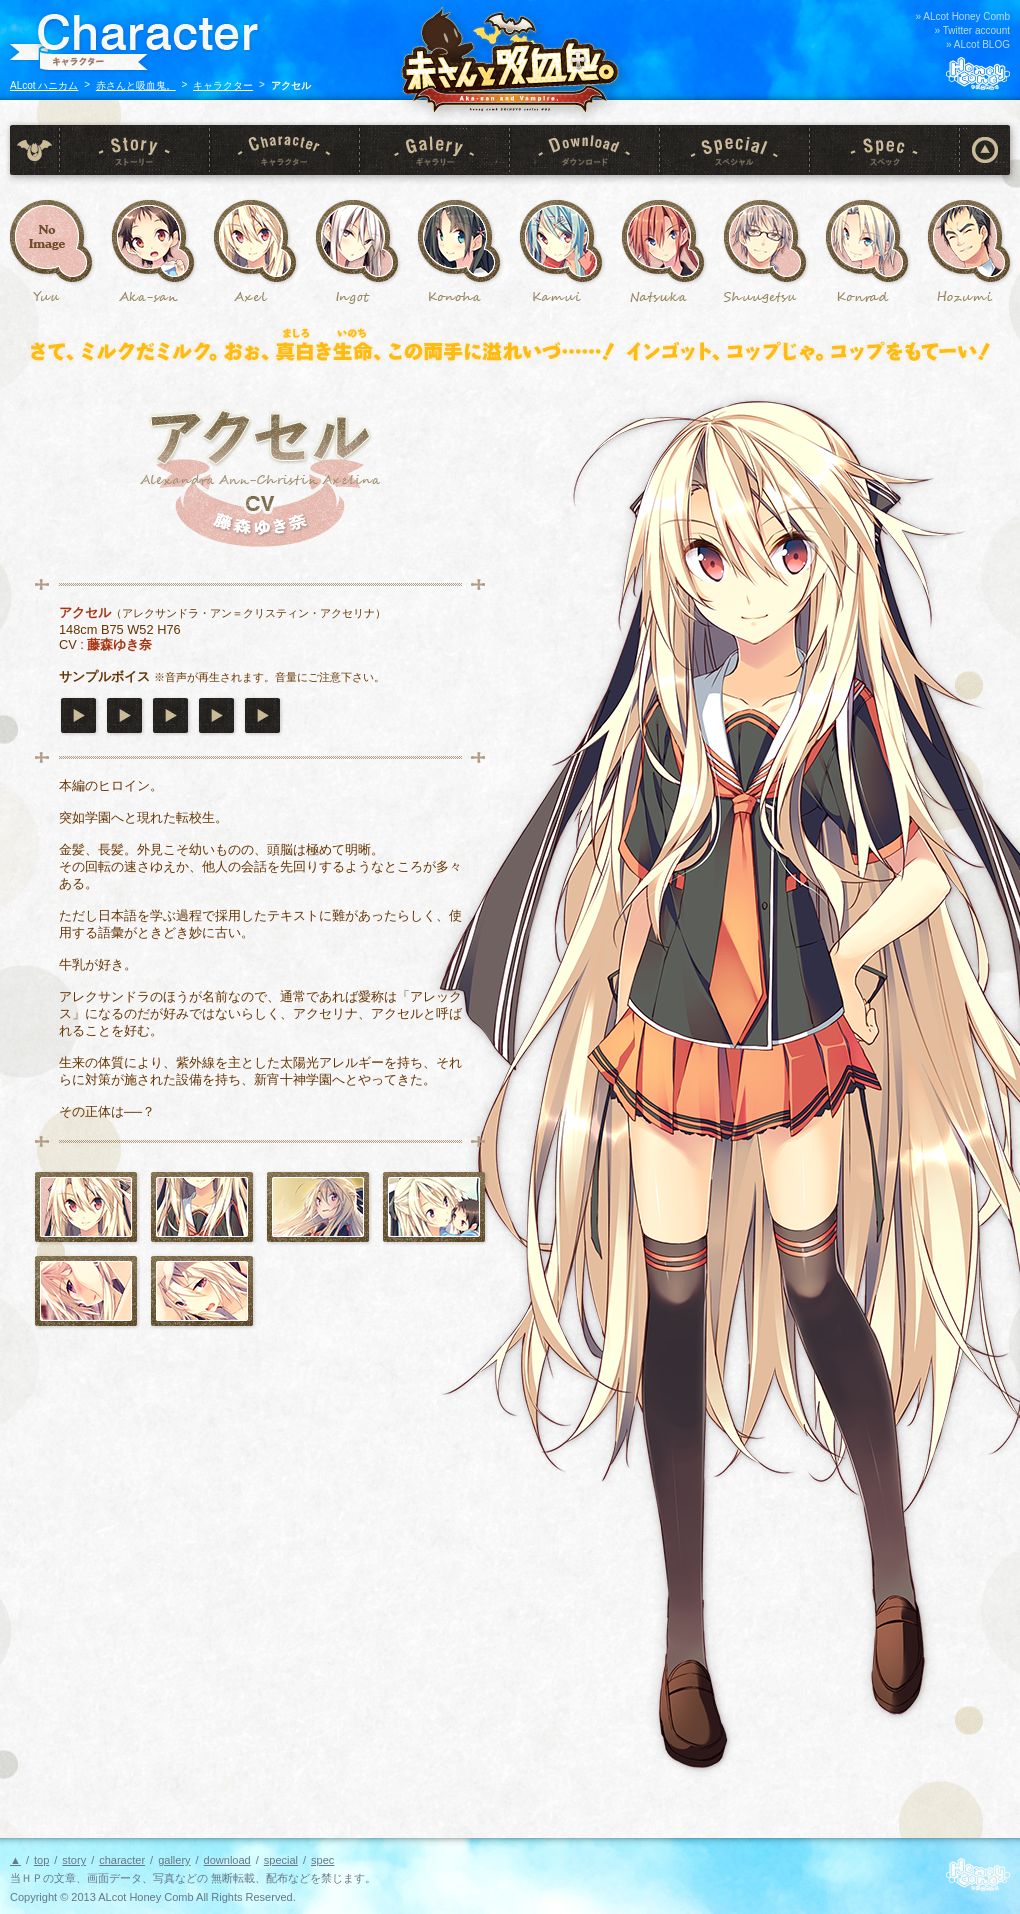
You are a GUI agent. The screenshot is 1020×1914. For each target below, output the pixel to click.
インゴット (357, 241)
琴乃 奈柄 (663, 241)
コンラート (867, 241)
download (585, 150)
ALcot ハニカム (44, 85)
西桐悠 (51, 241)
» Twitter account (972, 30)
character (285, 150)
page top (985, 150)
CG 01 (318, 1207)
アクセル (255, 241)
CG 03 (434, 1207)
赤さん (153, 241)
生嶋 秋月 (765, 241)
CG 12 (202, 1291)
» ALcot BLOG (978, 44)
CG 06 (86, 1291)
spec (885, 150)
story (135, 150)
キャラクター (223, 85)
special (735, 150)
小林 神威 (561, 241)
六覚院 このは (459, 241)
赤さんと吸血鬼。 (136, 85)
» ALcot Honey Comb (963, 16)
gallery (435, 150)
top (35, 150)
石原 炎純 (969, 241)
